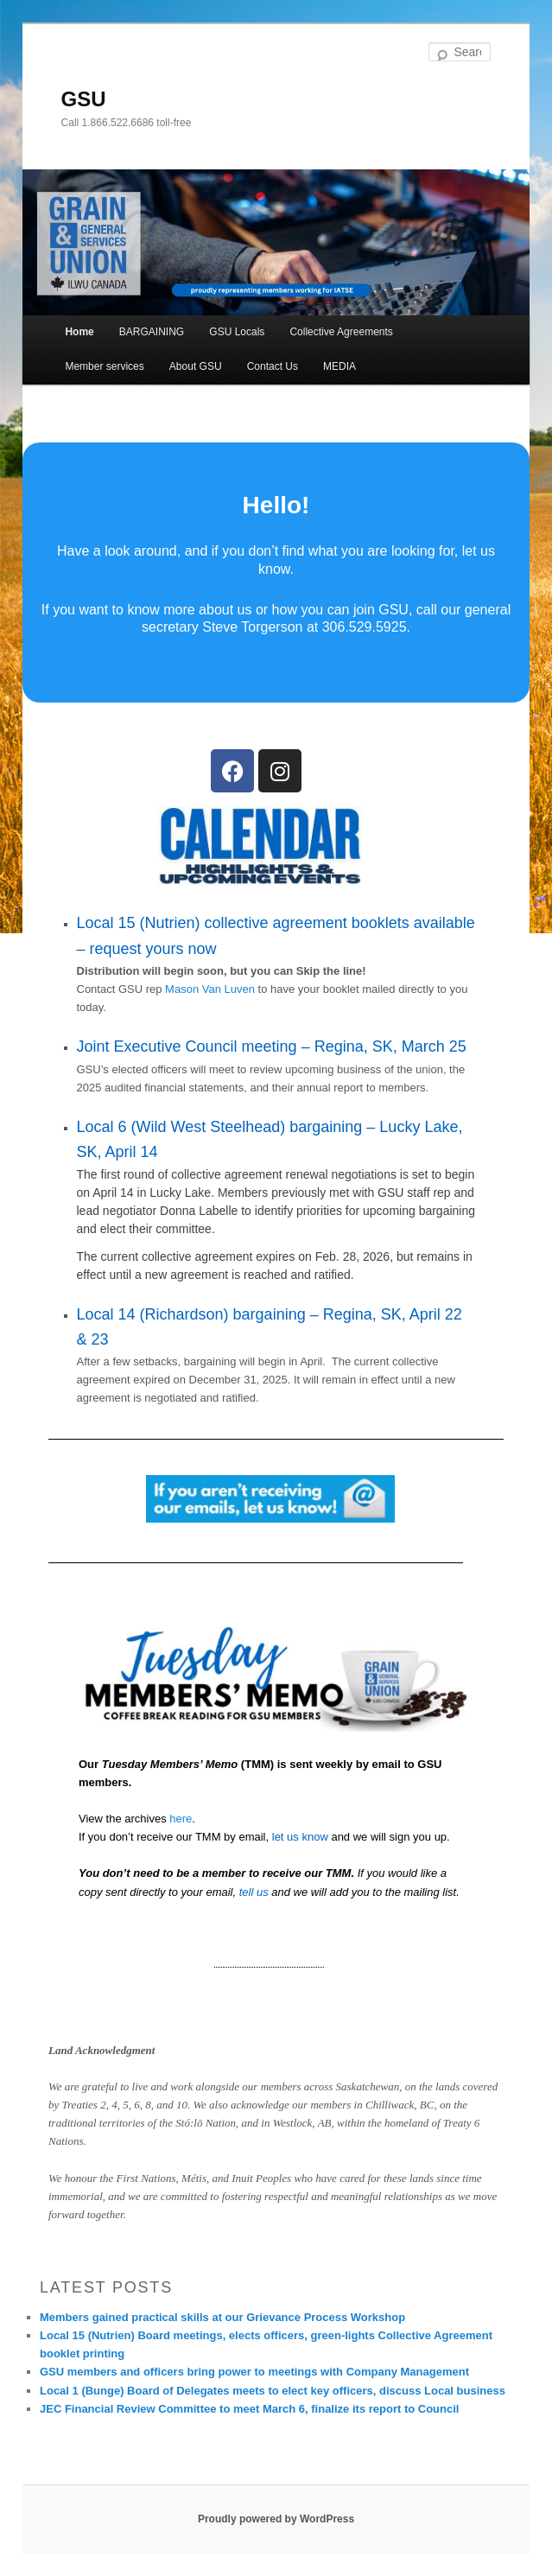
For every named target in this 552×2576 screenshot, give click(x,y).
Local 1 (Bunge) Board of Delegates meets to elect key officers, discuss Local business (272, 2390)
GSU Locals (236, 332)
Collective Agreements (340, 332)
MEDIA (339, 366)
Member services (104, 366)
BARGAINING (151, 332)
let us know (300, 1836)
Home (79, 332)
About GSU (195, 366)
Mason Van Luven (210, 989)
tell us (254, 1892)
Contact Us (272, 366)
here (180, 1818)
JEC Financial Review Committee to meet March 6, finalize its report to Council (249, 2408)
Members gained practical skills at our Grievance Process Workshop (222, 2317)
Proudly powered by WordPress (276, 2519)
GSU (83, 99)
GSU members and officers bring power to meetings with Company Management (254, 2371)
